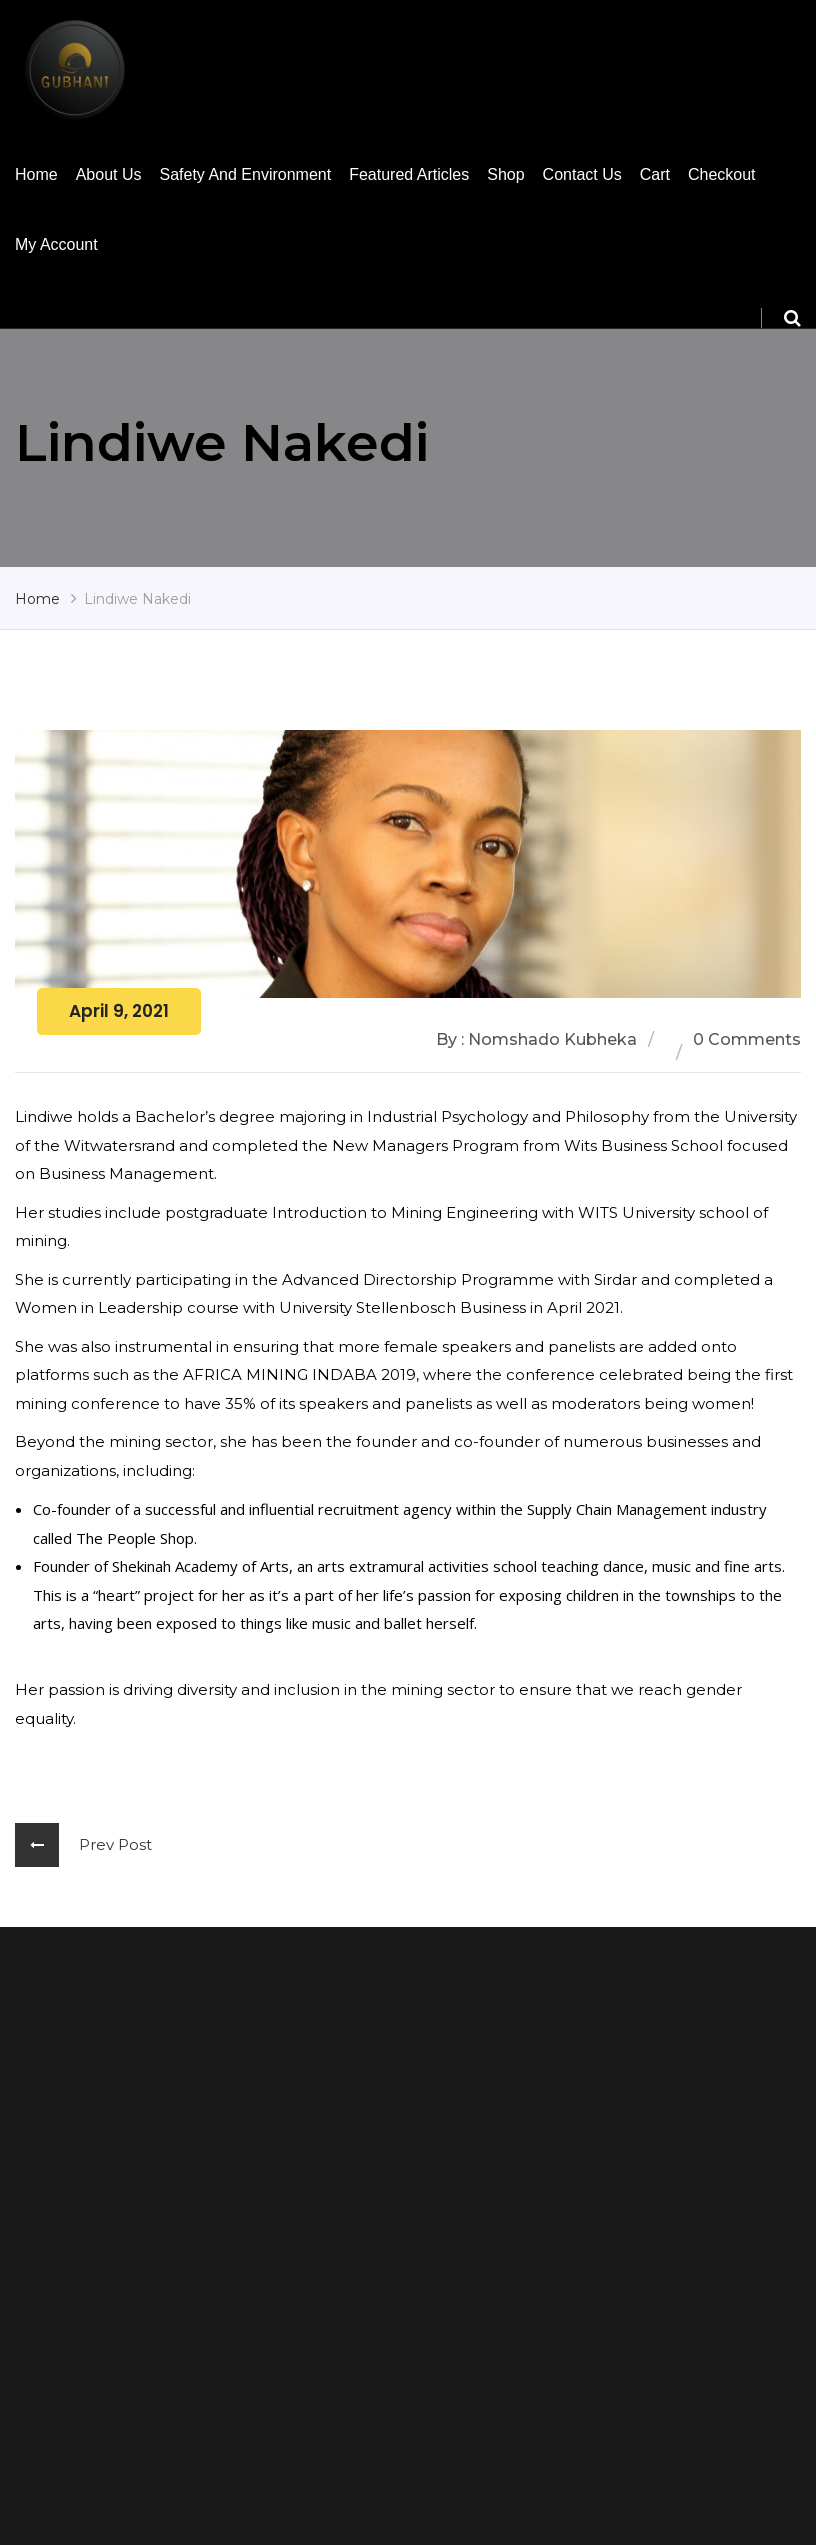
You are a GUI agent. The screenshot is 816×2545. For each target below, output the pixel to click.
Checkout (722, 174)
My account (56, 244)
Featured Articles (409, 174)
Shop (505, 174)
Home (36, 174)
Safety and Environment (246, 174)
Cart (655, 174)
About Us (109, 174)
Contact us (582, 174)
